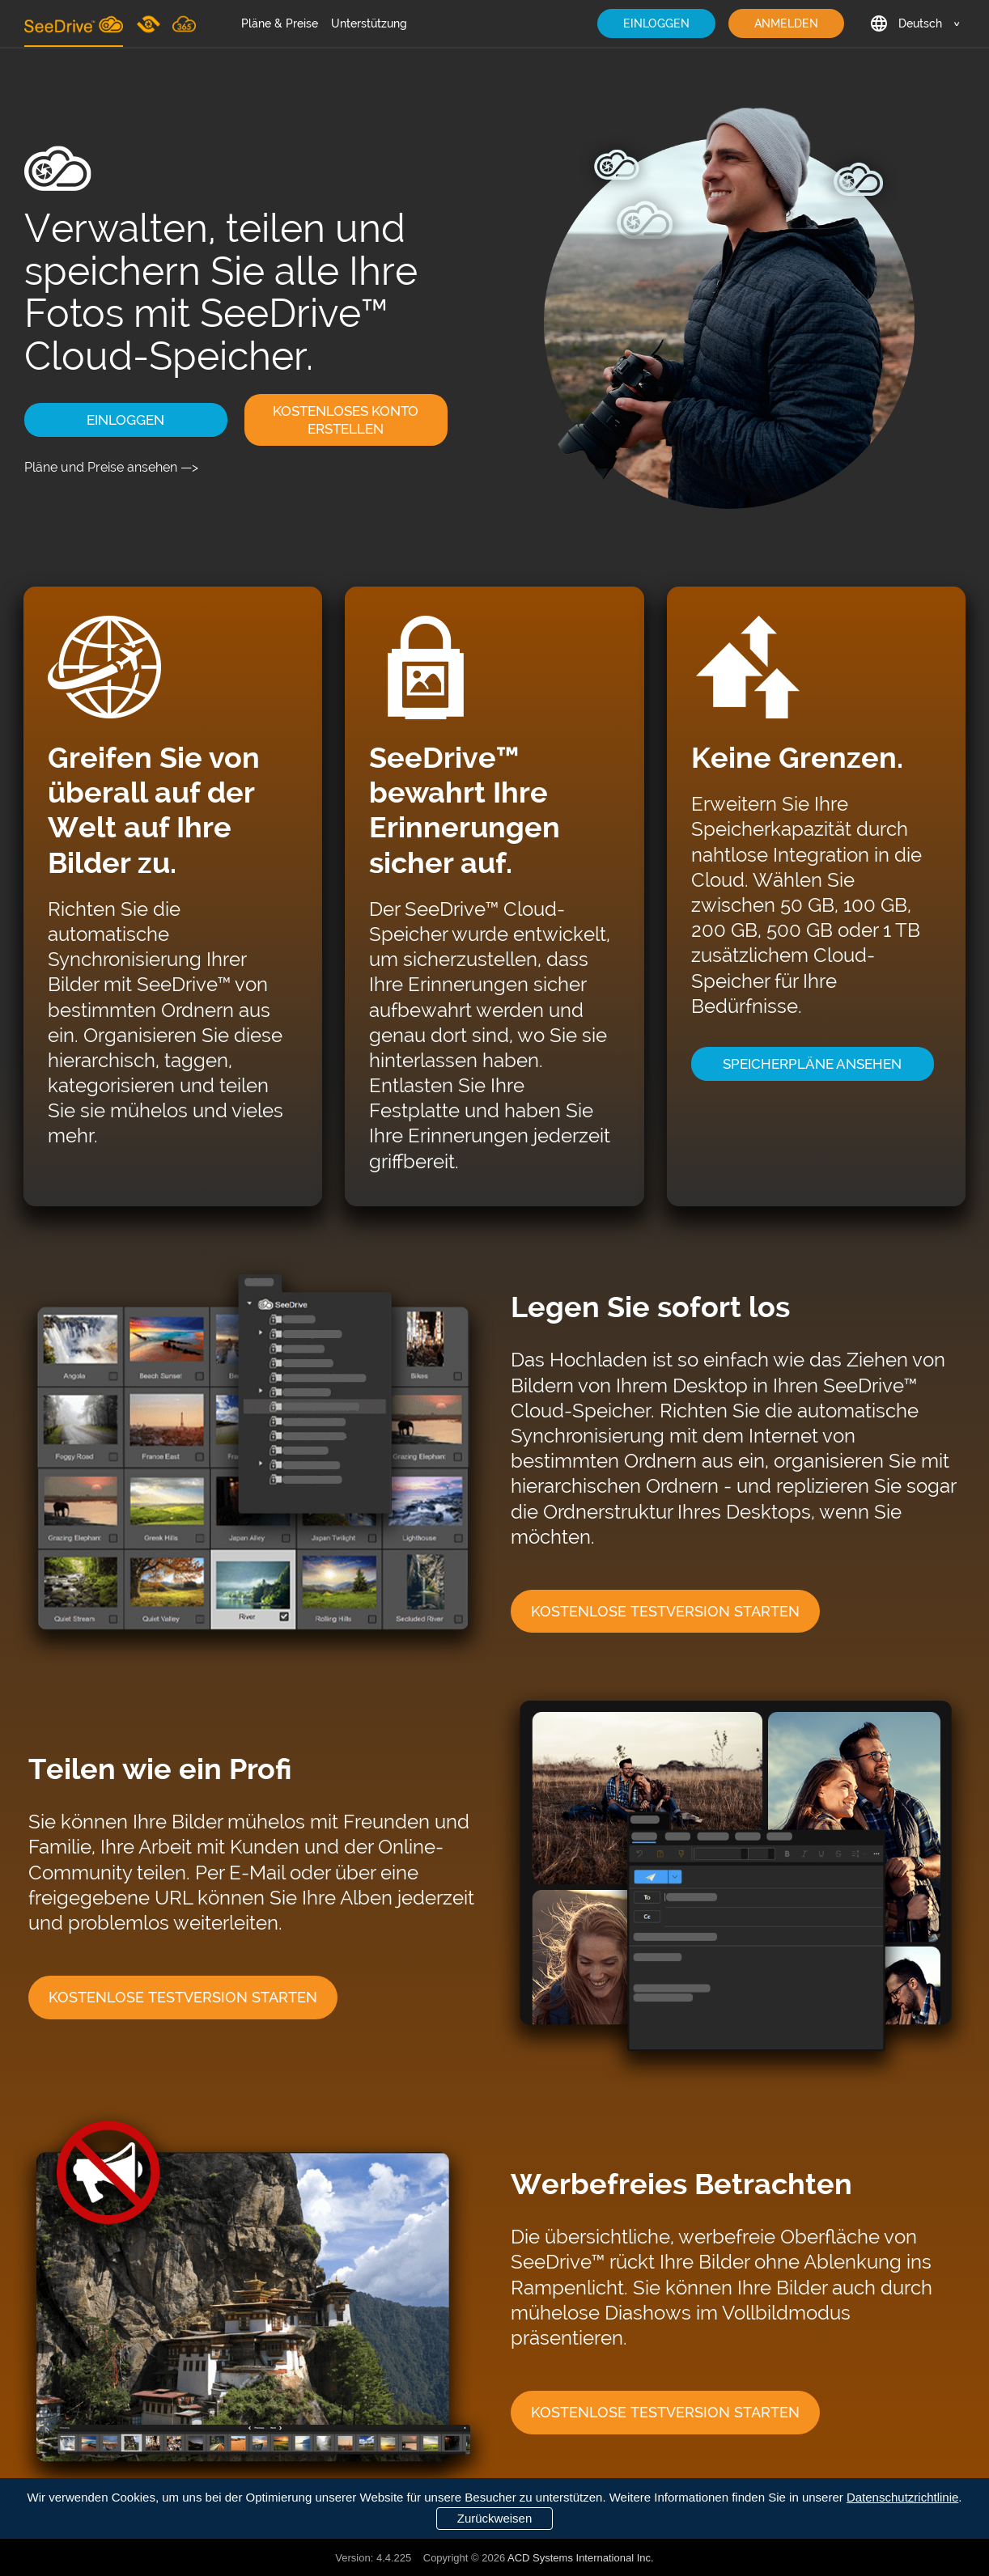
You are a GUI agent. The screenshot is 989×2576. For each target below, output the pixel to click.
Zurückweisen (495, 2518)
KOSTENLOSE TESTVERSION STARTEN (665, 1611)
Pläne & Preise (279, 23)
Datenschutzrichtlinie (902, 2497)
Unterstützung (369, 23)
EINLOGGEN (656, 23)
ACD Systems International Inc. (580, 2558)
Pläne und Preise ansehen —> (111, 467)
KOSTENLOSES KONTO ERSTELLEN (345, 420)
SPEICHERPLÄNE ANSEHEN (812, 1064)
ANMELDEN (786, 23)
